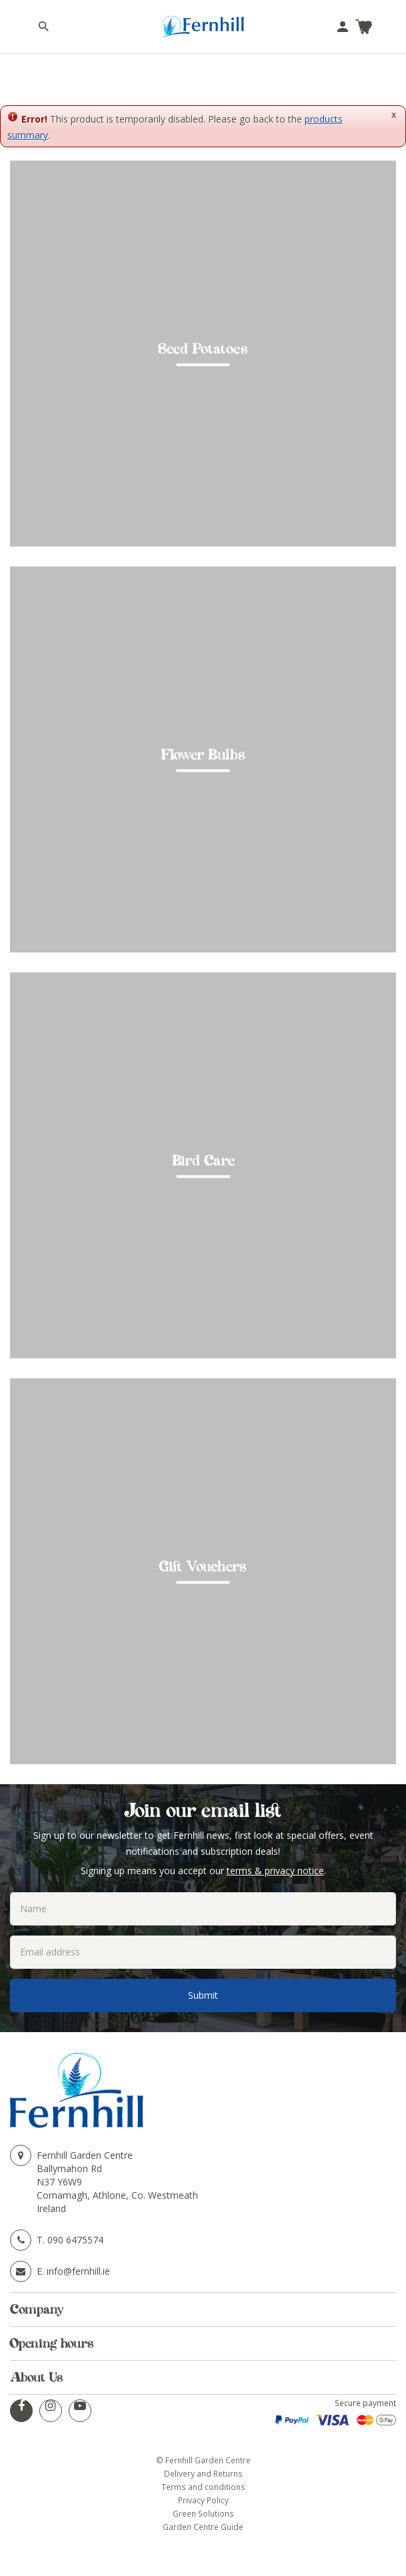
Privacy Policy (203, 2500)
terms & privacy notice (275, 1870)
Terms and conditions (203, 2486)
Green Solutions (203, 2513)
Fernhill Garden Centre (85, 2155)
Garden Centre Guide (203, 2526)
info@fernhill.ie (78, 2271)
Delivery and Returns (203, 2473)
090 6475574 (75, 2239)
